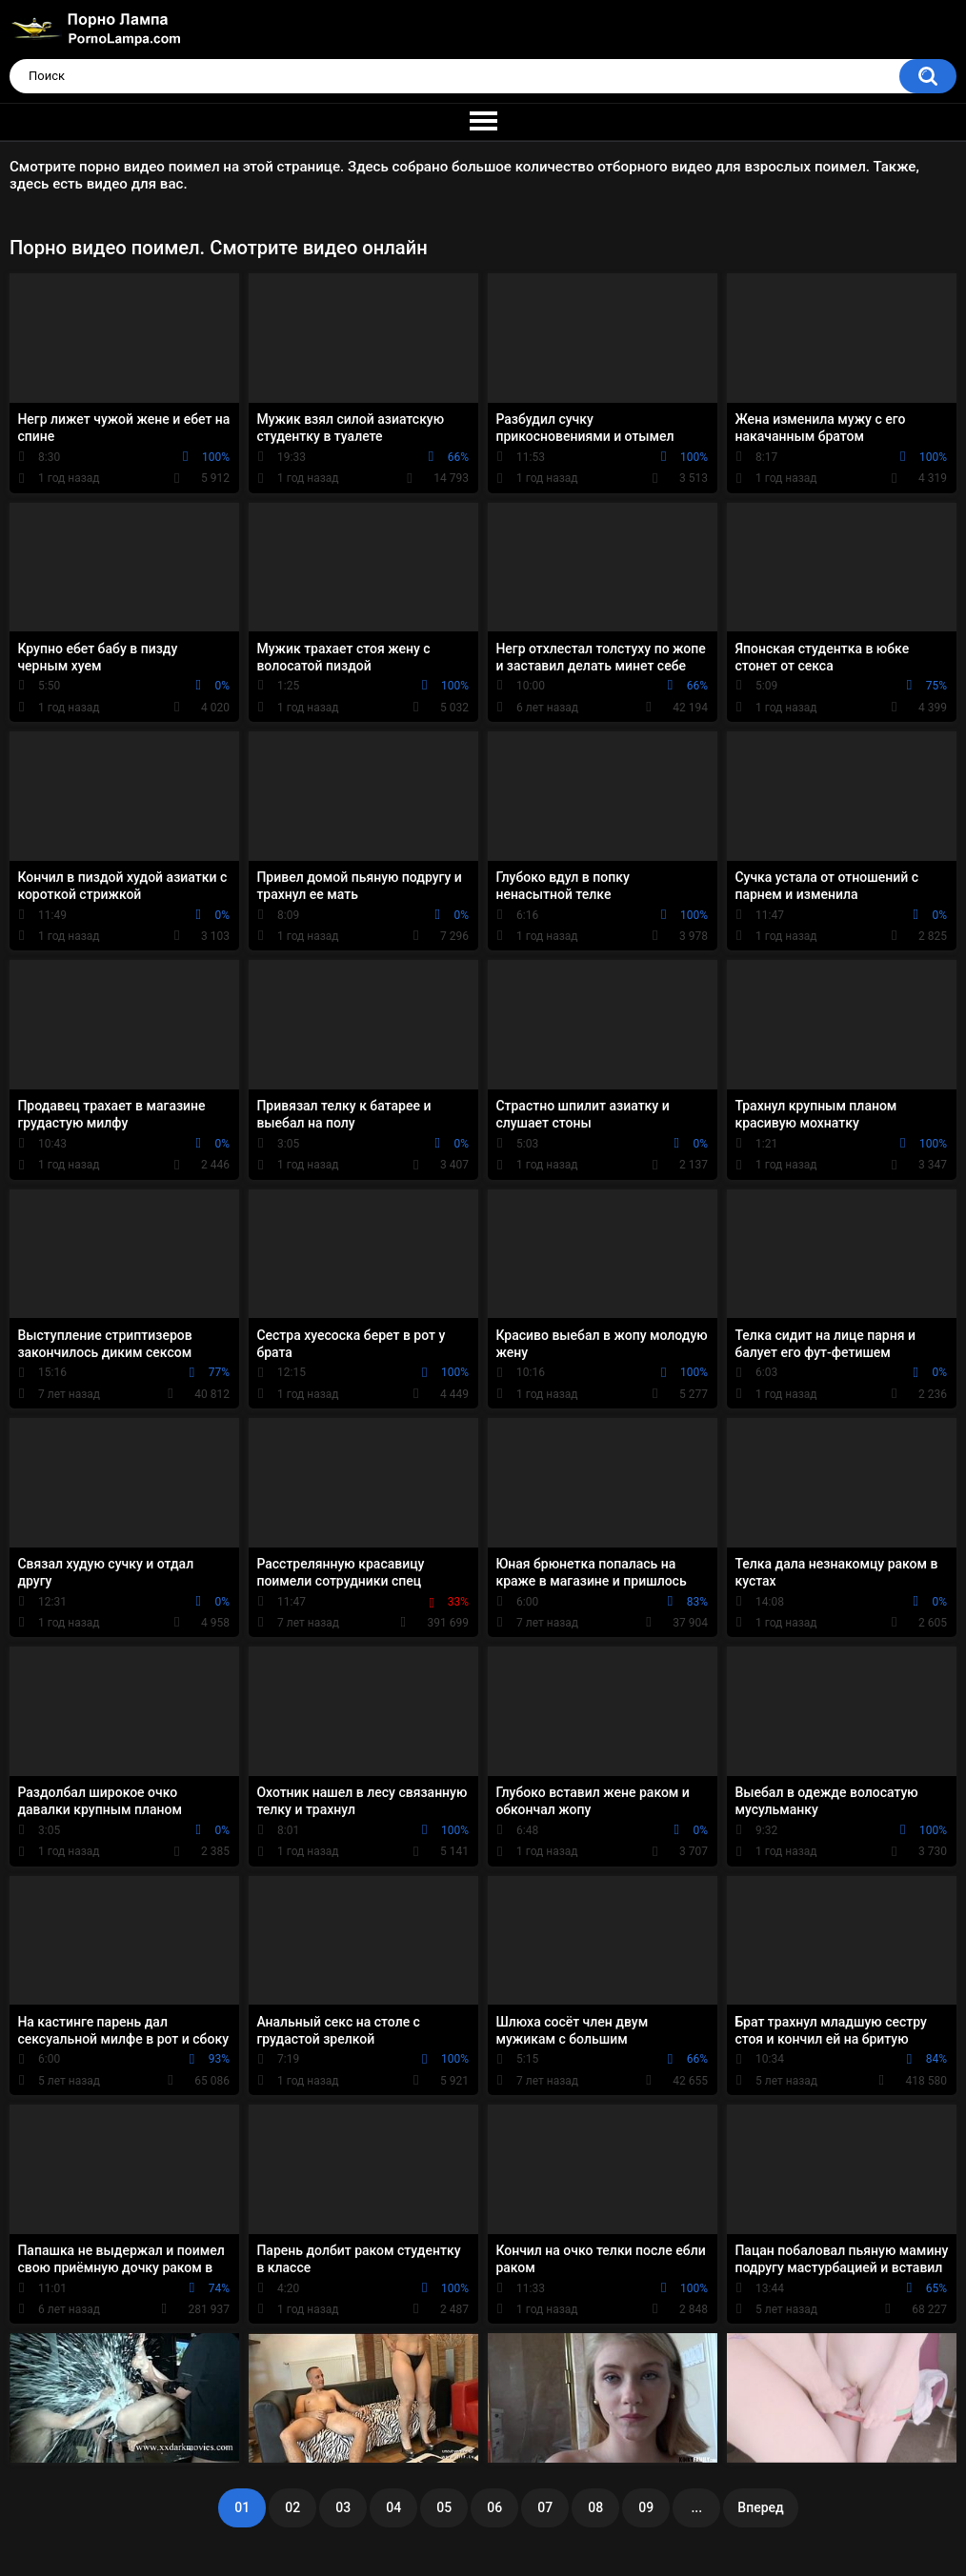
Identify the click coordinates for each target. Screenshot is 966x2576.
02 (292, 2507)
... (696, 2507)
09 (646, 2507)
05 (444, 2507)
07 (545, 2507)
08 (595, 2507)
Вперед (760, 2507)
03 (343, 2507)
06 (494, 2507)
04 (393, 2507)
